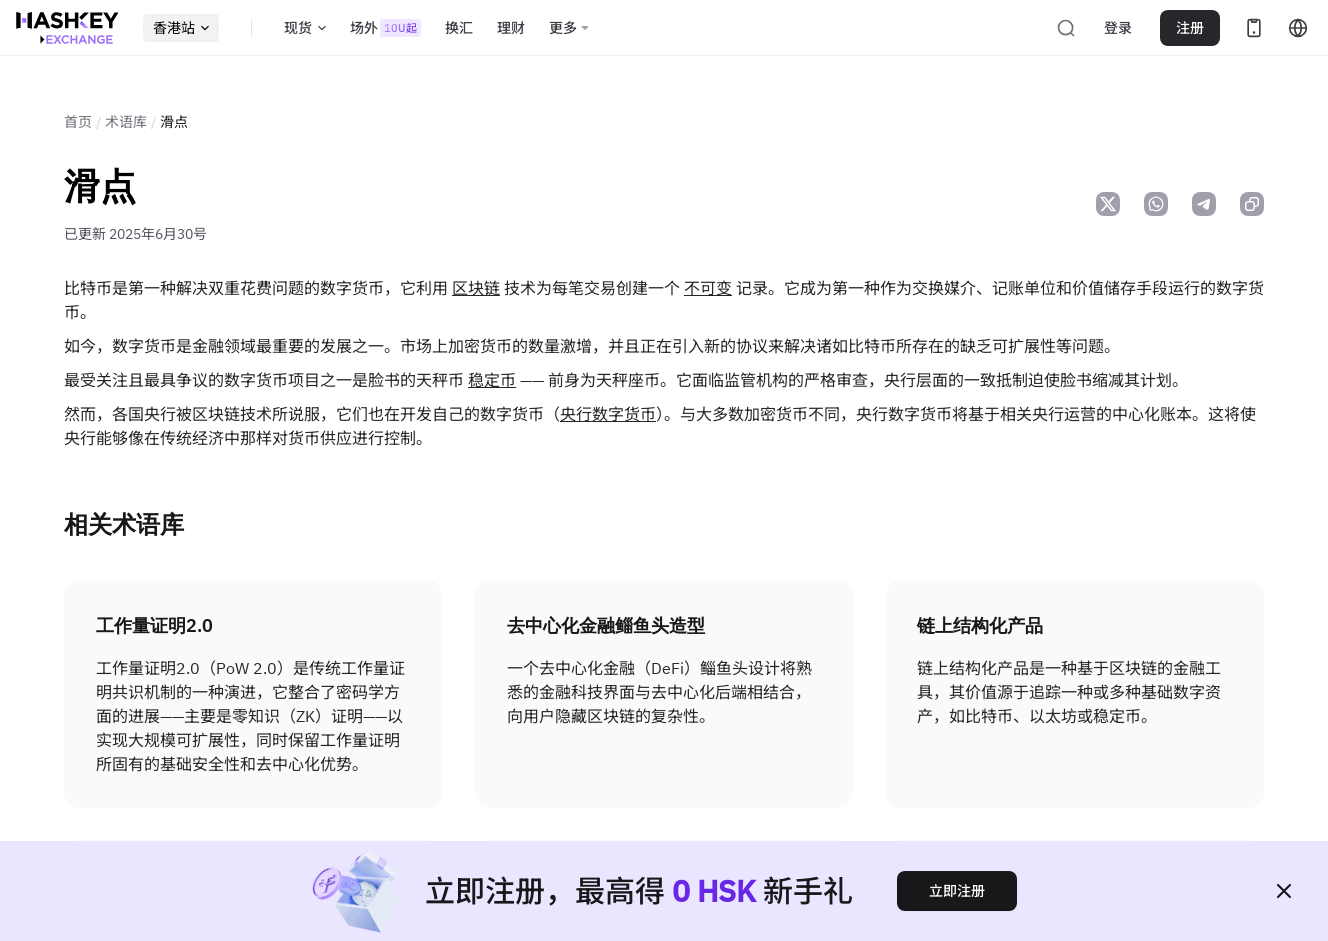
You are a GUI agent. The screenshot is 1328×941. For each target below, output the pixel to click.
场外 (385, 28)
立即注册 (957, 891)
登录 (1118, 28)
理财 (511, 28)
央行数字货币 (608, 414)
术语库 (126, 122)
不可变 (708, 288)
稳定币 (492, 380)
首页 (78, 122)
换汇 (459, 28)
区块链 (476, 288)
